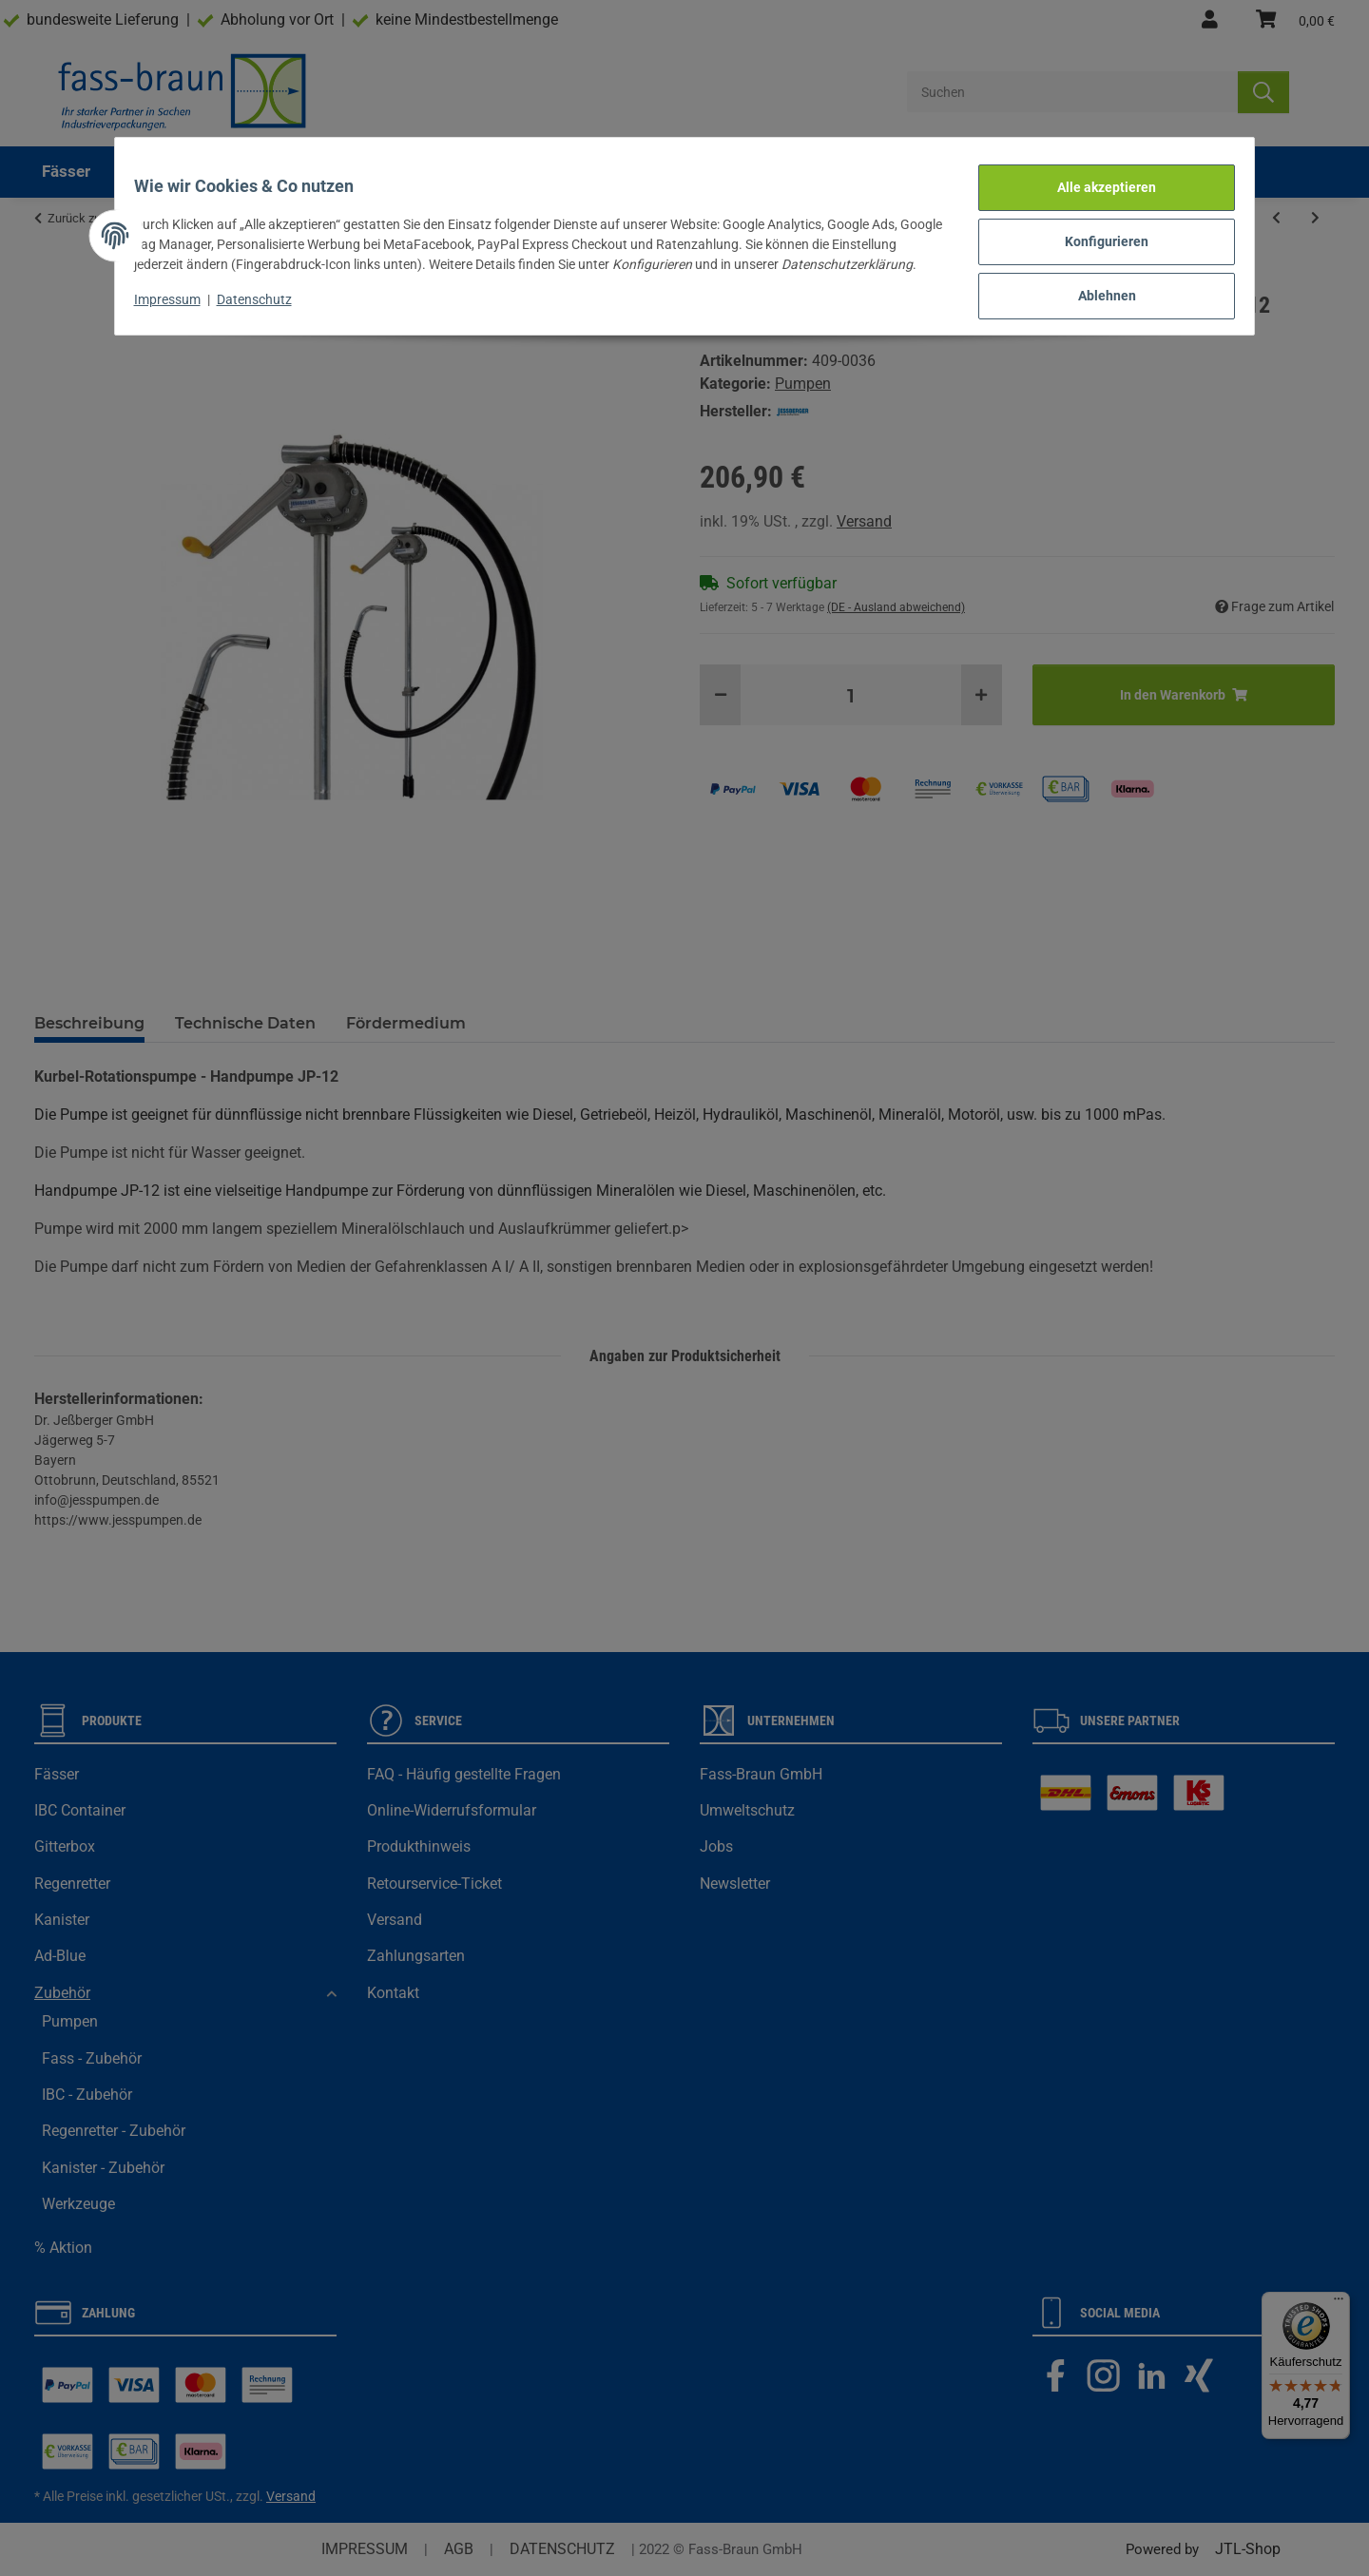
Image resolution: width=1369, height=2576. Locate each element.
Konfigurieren (1095, 230)
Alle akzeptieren (1095, 180)
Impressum (178, 297)
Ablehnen (1096, 279)
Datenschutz (265, 297)
